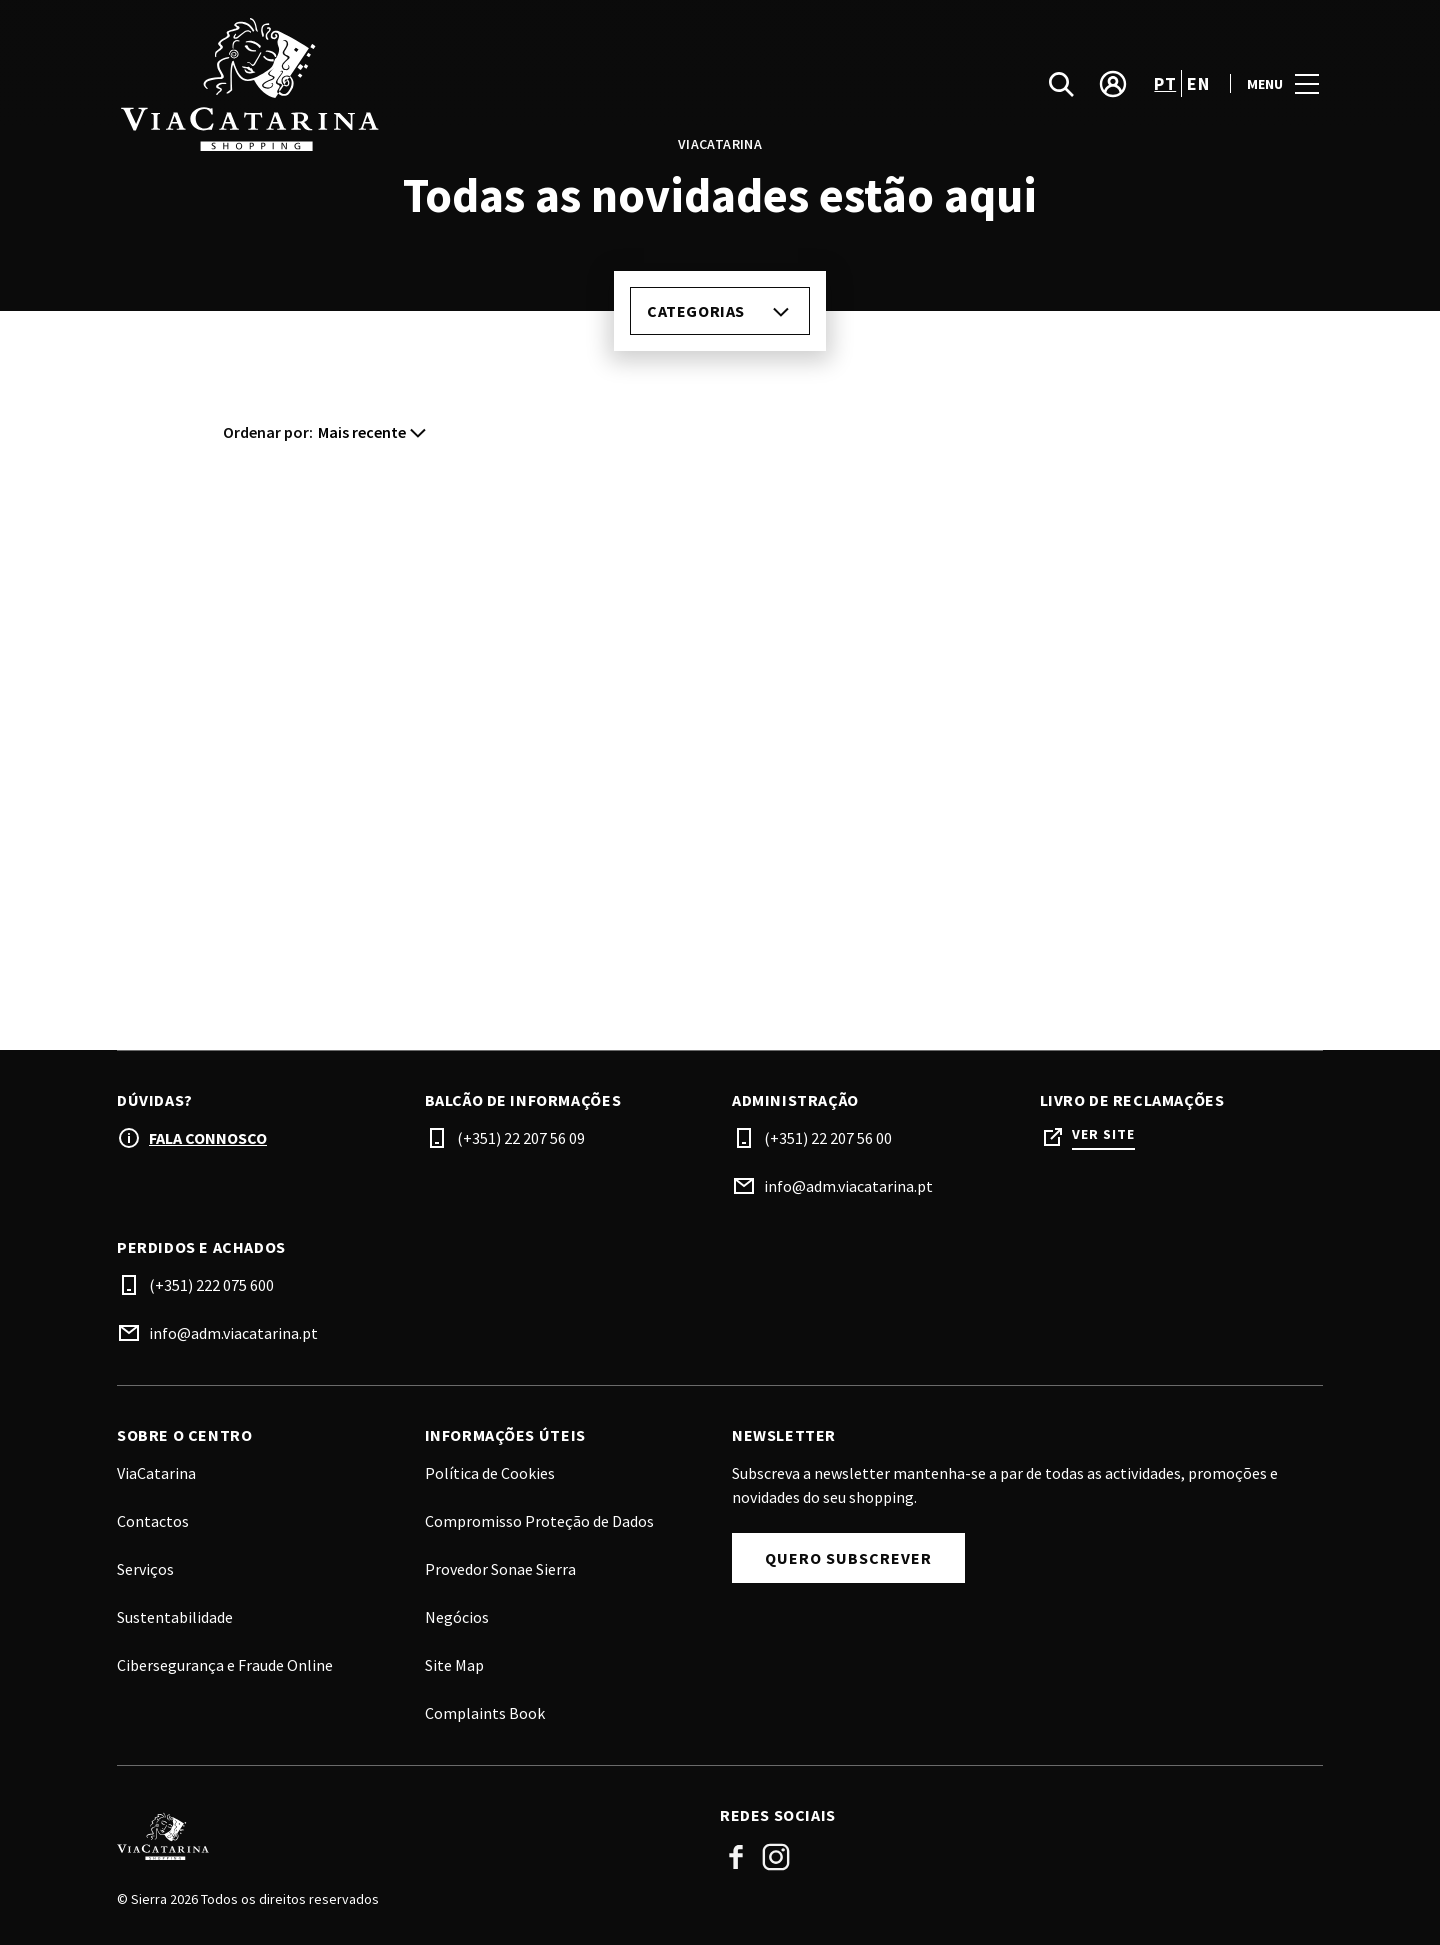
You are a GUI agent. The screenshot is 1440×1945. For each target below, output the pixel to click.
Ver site (1103, 1134)
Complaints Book (485, 1713)
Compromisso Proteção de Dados (539, 1521)
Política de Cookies (490, 1473)
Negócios (457, 1617)
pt (1165, 83)
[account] (1113, 84)
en (1198, 83)
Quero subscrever (848, 1558)
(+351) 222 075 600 (211, 1285)
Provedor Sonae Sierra (500, 1569)
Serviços (145, 1569)
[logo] (420, 83)
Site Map (454, 1665)
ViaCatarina (156, 1473)
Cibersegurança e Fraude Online (225, 1665)
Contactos (153, 1521)
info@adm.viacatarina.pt (848, 1186)
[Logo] (406, 1836)
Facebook (736, 1857)
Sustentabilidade (175, 1617)
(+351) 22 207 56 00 (828, 1138)
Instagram (776, 1857)
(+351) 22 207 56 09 (521, 1138)
